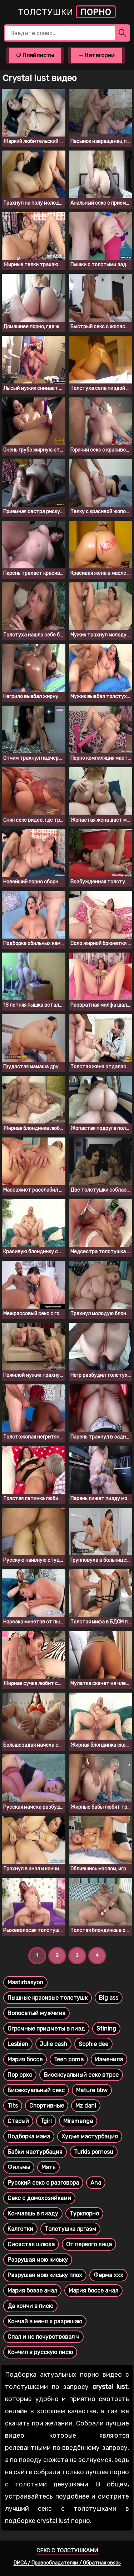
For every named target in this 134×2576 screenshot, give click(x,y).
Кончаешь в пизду (33, 2213)
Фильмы (19, 2167)
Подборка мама (29, 2136)
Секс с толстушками (67, 2550)
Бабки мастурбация (35, 2151)
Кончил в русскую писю (40, 2352)
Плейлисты (34, 55)
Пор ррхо (20, 2074)
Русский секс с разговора (43, 2182)
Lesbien (18, 2044)
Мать (48, 2167)
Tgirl (46, 2121)
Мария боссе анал (93, 2290)
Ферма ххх (108, 2275)
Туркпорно (84, 2213)
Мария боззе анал (32, 2290)
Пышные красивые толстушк (48, 1997)
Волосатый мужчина (36, 2013)
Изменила (109, 2059)
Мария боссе (25, 2059)
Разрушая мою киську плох (45, 2275)
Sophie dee (93, 2044)
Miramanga (78, 2121)
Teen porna (69, 2059)
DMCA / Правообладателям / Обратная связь (67, 2563)
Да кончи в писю (30, 2306)
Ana (95, 2182)
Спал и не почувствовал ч (43, 2336)
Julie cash (53, 2044)
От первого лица (89, 2244)
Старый (18, 2121)
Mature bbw (92, 2090)
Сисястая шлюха (31, 2244)
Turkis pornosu (93, 2151)
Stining (106, 2028)
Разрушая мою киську (38, 2259)
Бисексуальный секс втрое (81, 2074)
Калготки (20, 2229)
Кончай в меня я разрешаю (45, 2321)
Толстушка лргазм (70, 2229)
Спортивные (46, 2105)
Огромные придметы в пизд (46, 2028)
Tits (13, 2105)
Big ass (108, 1997)
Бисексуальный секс (36, 2090)
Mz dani (85, 2105)
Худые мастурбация (89, 2136)
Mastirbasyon (25, 1982)
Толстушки (67, 11)
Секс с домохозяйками (39, 2198)
